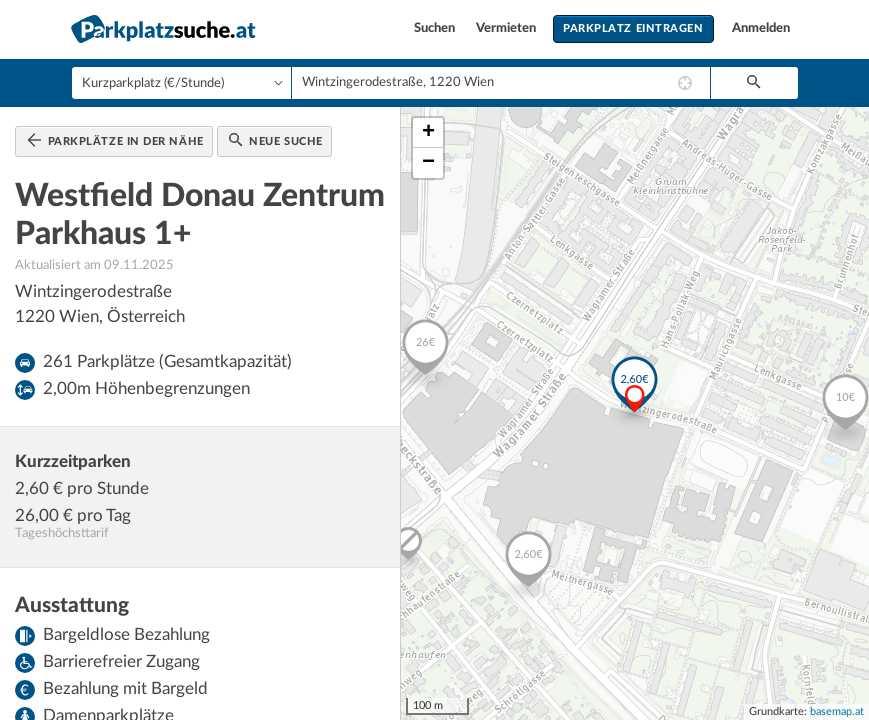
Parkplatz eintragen (633, 28)
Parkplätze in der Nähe (115, 140)
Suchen (436, 28)
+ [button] (428, 133)
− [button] (428, 163)
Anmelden (761, 28)
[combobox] (501, 83)
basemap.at (837, 711)
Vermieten (507, 28)
